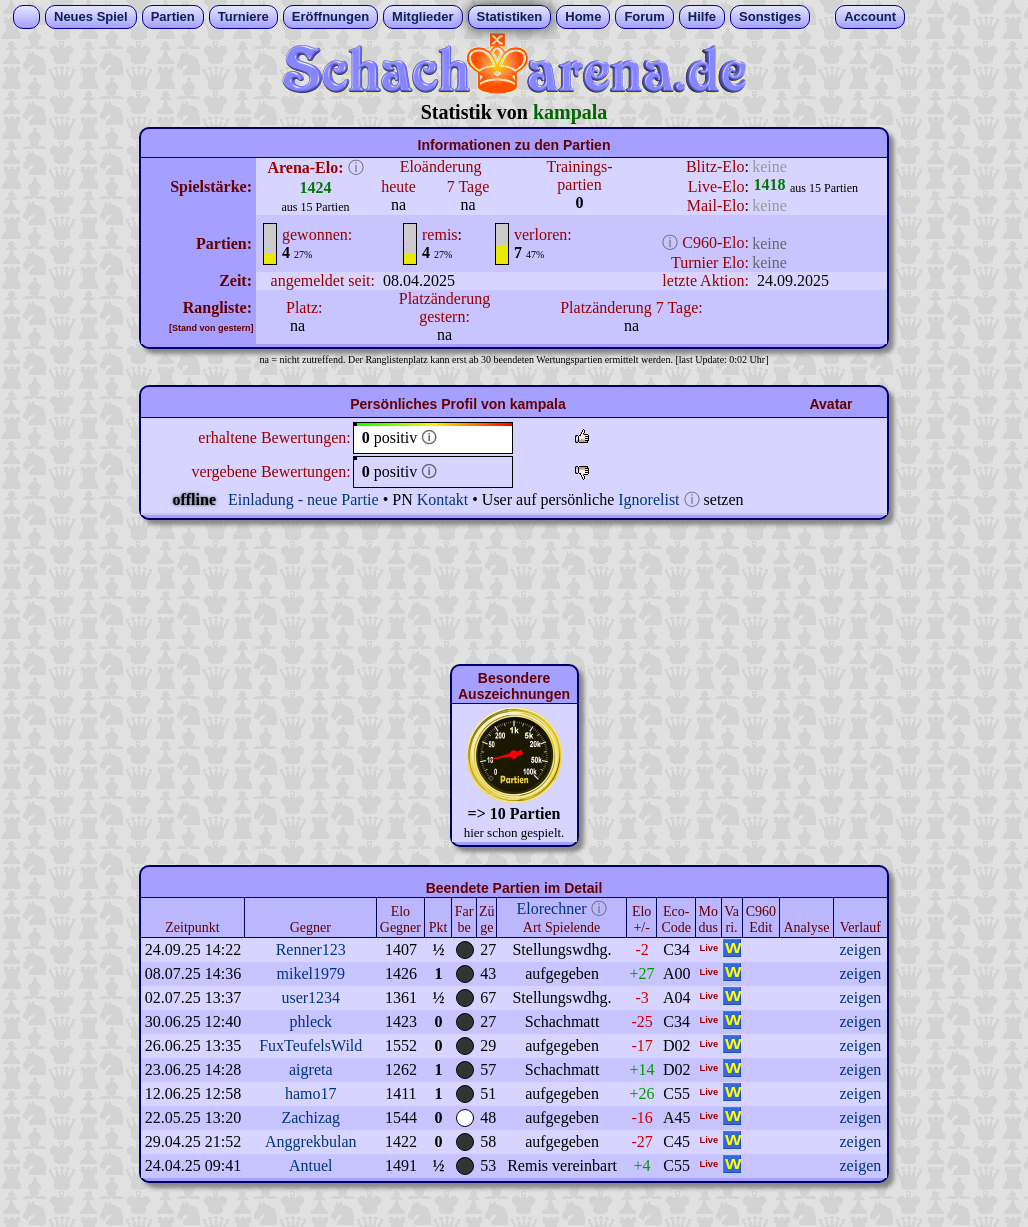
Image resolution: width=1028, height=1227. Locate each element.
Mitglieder (422, 16)
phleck (310, 1021)
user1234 (310, 997)
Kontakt (443, 499)
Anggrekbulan (311, 1141)
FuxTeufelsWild (310, 1045)
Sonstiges (770, 16)
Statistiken (510, 16)
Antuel (311, 1165)
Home (583, 16)
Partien (173, 16)
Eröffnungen (330, 16)
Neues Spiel (91, 16)
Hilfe (702, 16)
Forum (644, 16)
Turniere (243, 16)
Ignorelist (648, 499)
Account (870, 16)
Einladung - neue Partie (303, 499)
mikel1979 (311, 973)
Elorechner (551, 908)
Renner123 (311, 949)
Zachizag (310, 1117)
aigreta (311, 1069)
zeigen (860, 949)
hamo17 (311, 1093)
